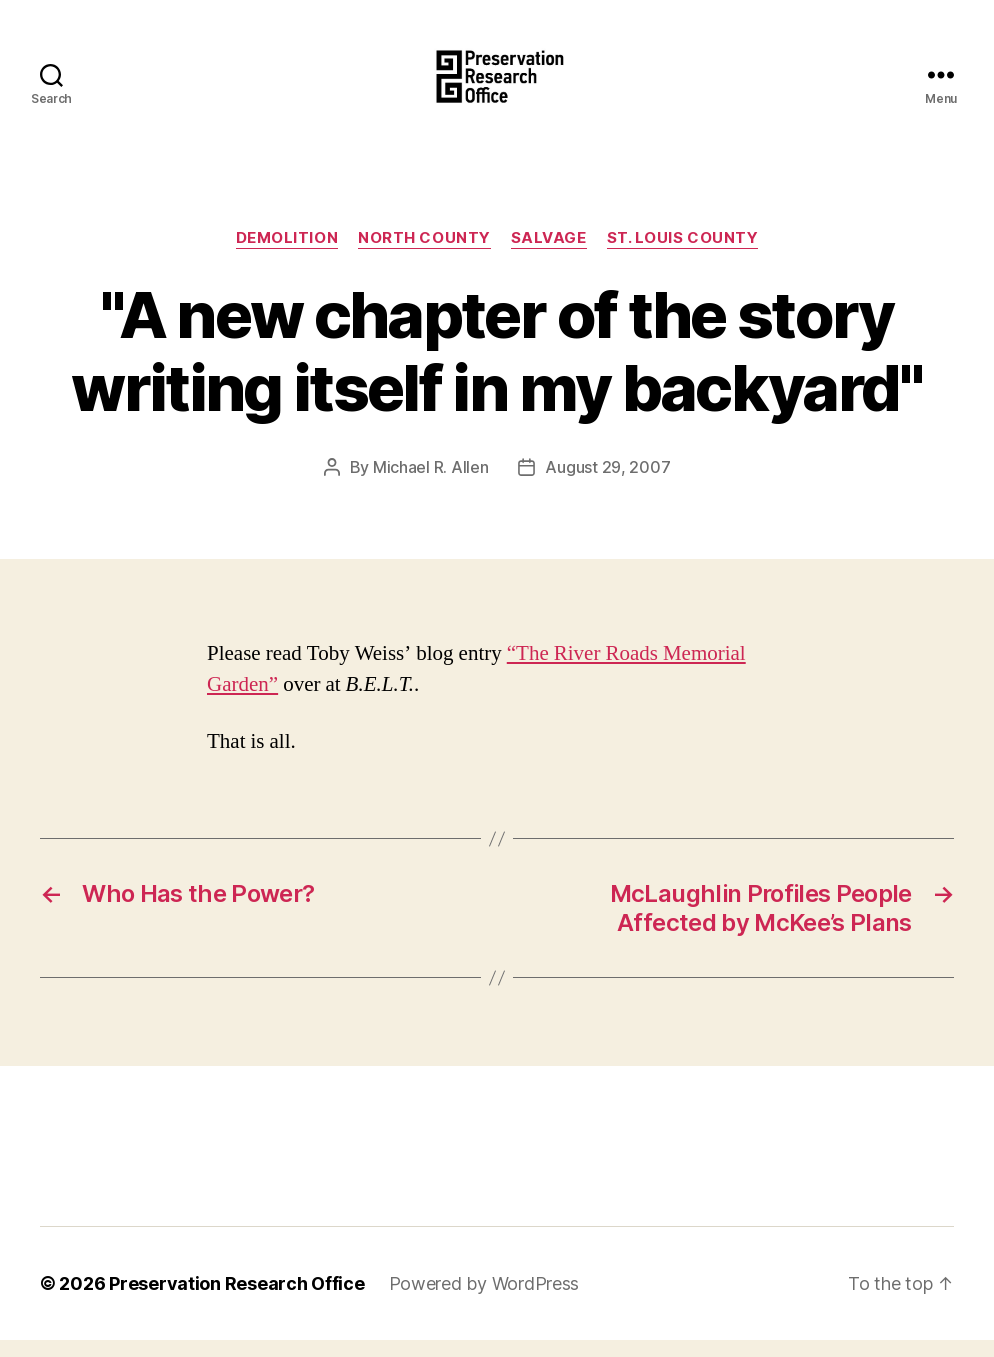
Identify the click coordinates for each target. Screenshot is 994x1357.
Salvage (549, 255)
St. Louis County (683, 255)
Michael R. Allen (431, 484)
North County (424, 255)
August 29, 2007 (607, 484)
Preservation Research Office (236, 1300)
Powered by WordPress (484, 1300)
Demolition (287, 255)
